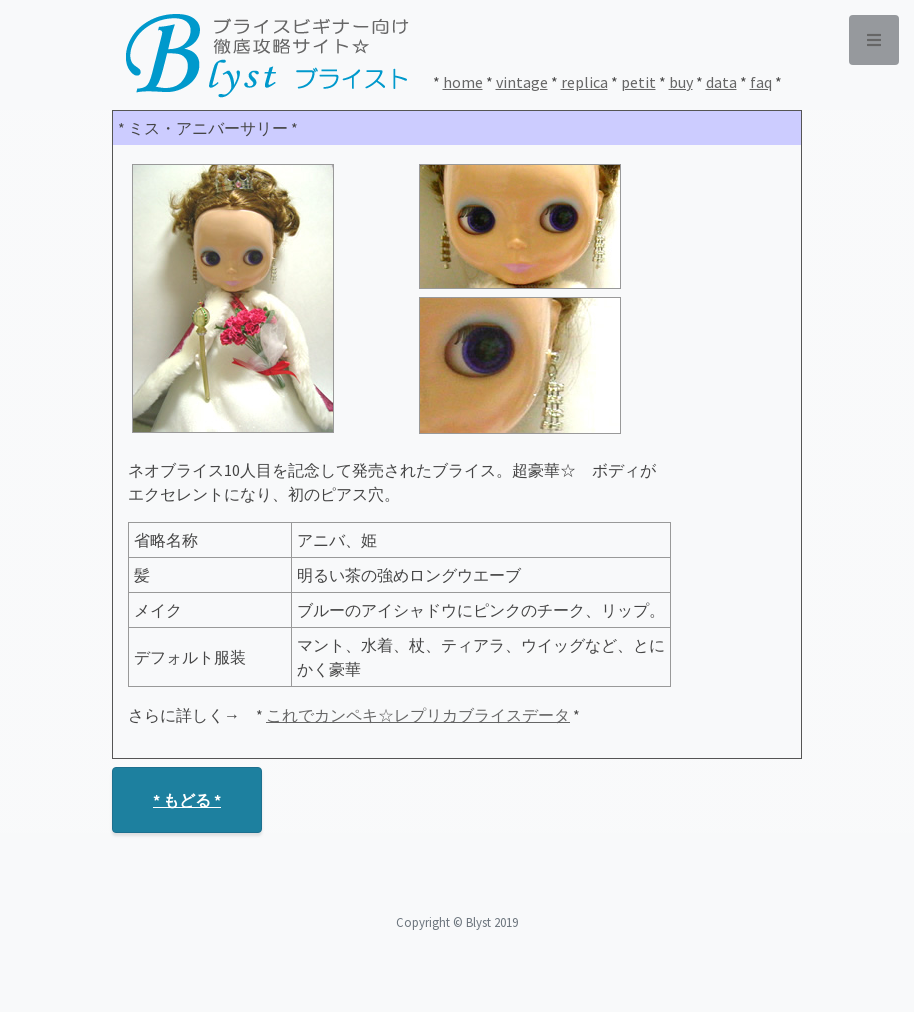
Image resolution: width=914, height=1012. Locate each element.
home (463, 82)
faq (761, 82)
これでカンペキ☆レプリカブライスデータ (418, 715)
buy (681, 82)
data (721, 82)
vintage (522, 82)
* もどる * (187, 800)
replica (584, 82)
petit (638, 82)
